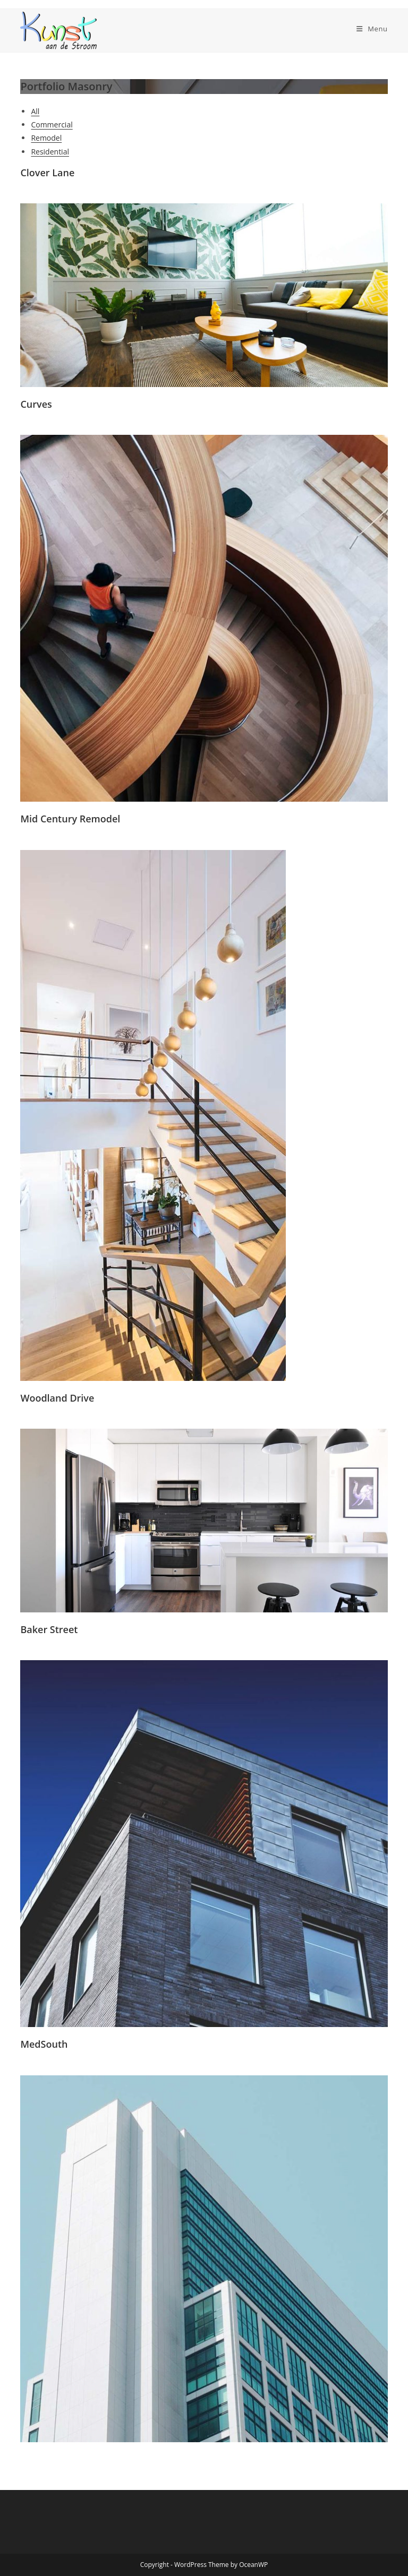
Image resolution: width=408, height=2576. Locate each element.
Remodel (46, 138)
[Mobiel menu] (372, 28)
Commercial (51, 124)
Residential (50, 152)
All (35, 111)
